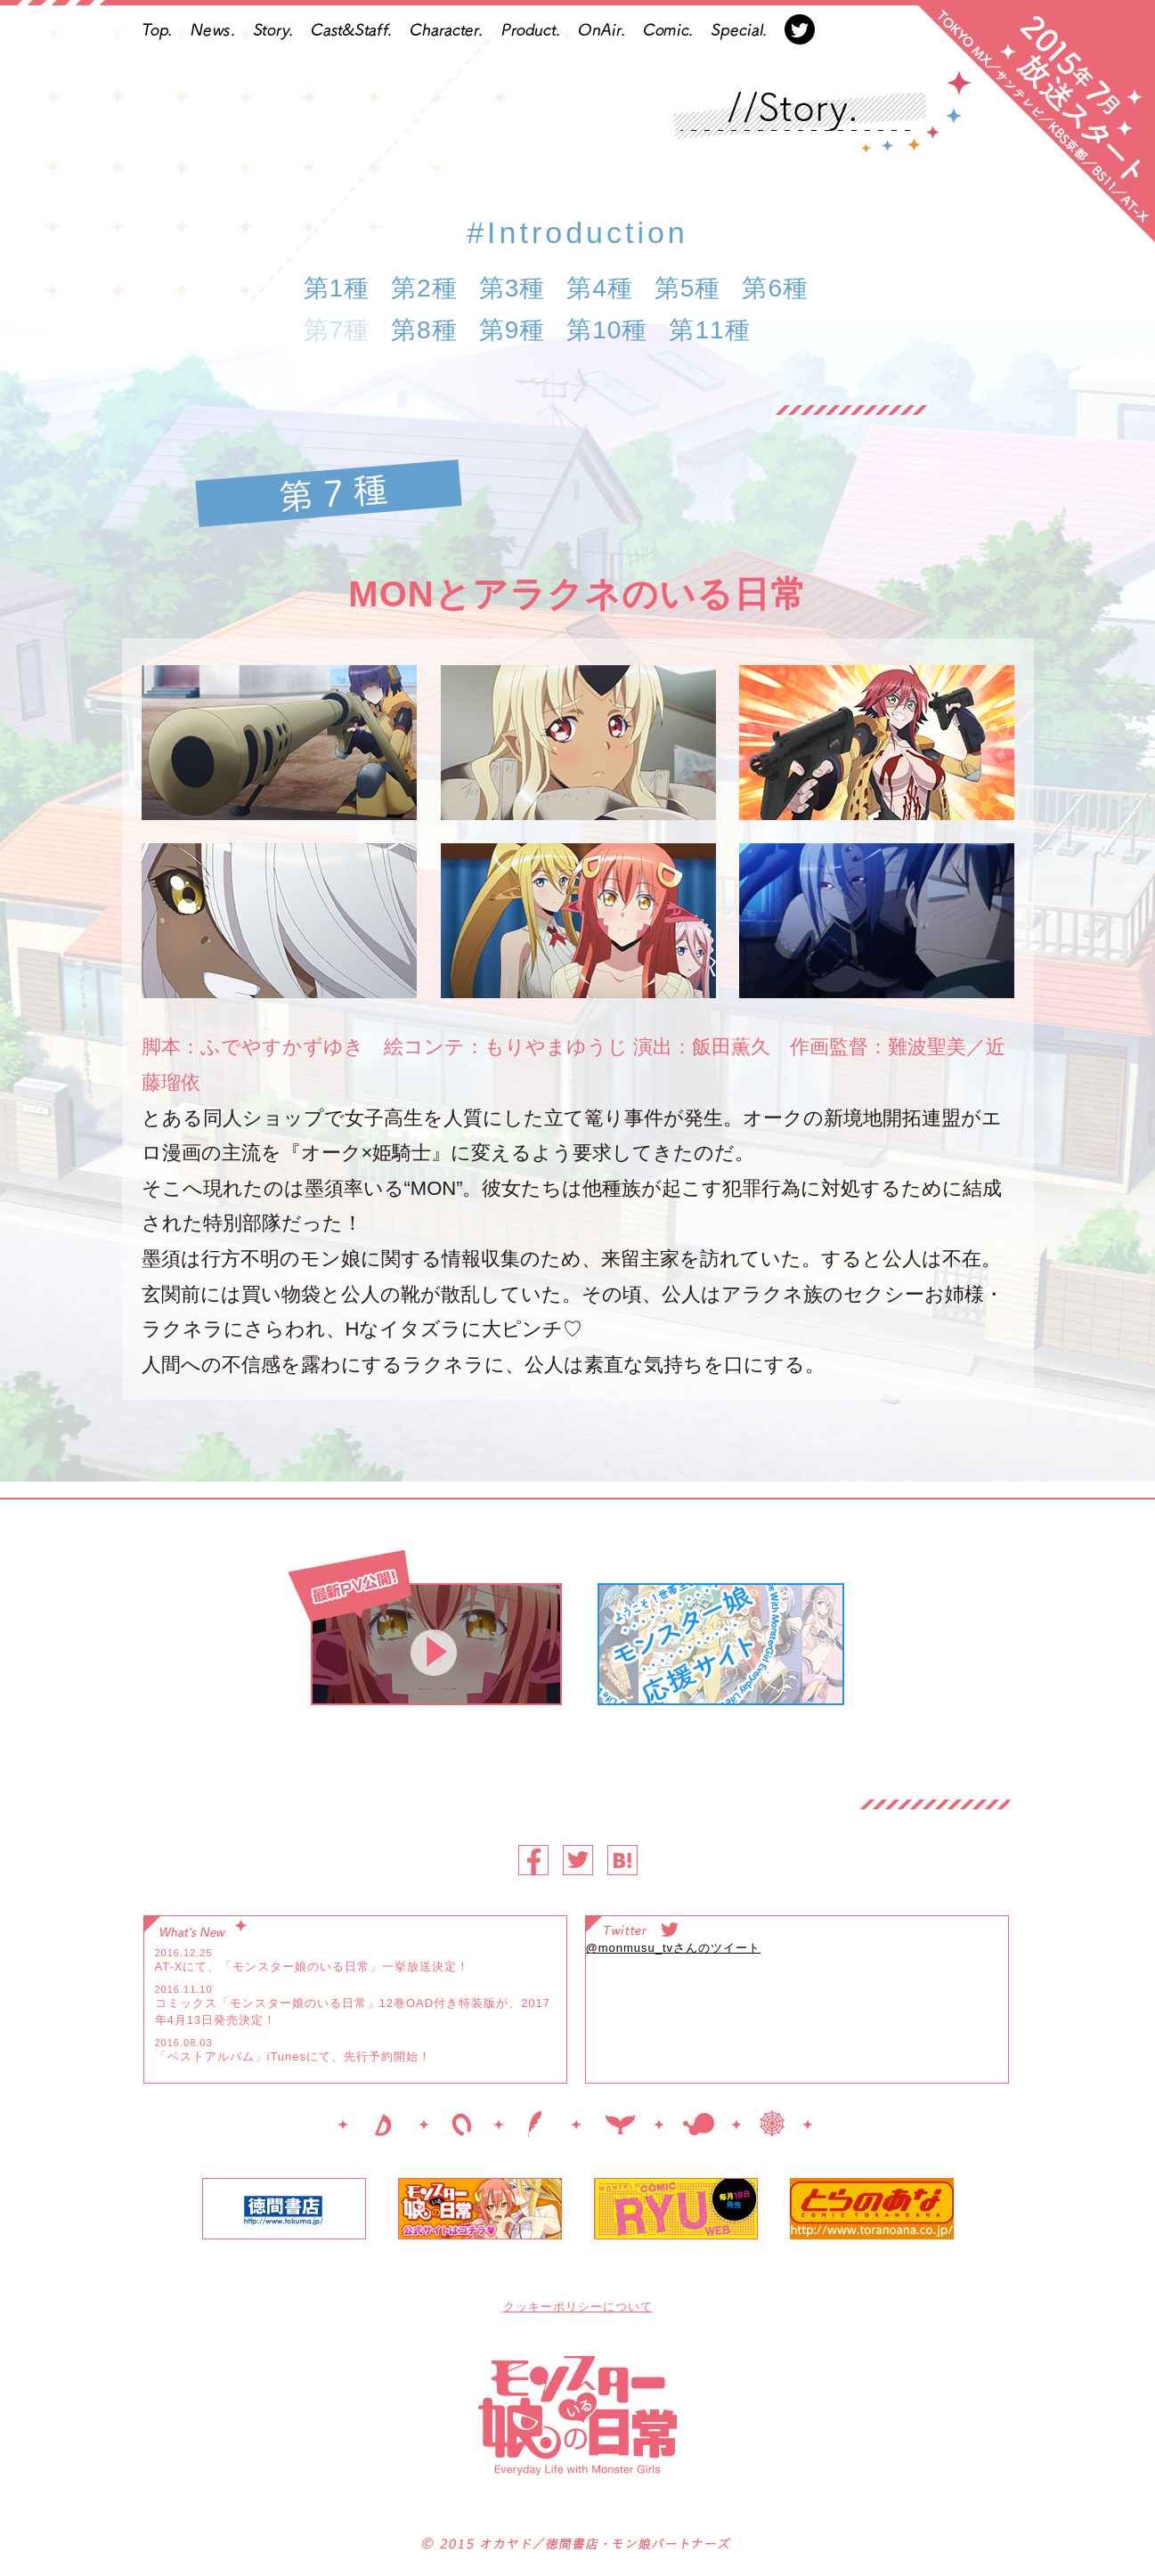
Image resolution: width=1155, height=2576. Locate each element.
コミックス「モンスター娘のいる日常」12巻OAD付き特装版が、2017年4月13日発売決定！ (353, 2011)
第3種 (512, 288)
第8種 (424, 330)
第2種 (424, 288)
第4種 (599, 288)
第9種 (512, 330)
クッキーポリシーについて (578, 2306)
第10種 (606, 330)
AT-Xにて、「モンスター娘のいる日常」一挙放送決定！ (312, 1966)
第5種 (688, 288)
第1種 (337, 288)
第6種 (775, 288)
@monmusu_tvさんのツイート (673, 1947)
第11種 (709, 330)
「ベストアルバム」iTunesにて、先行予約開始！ (293, 2056)
